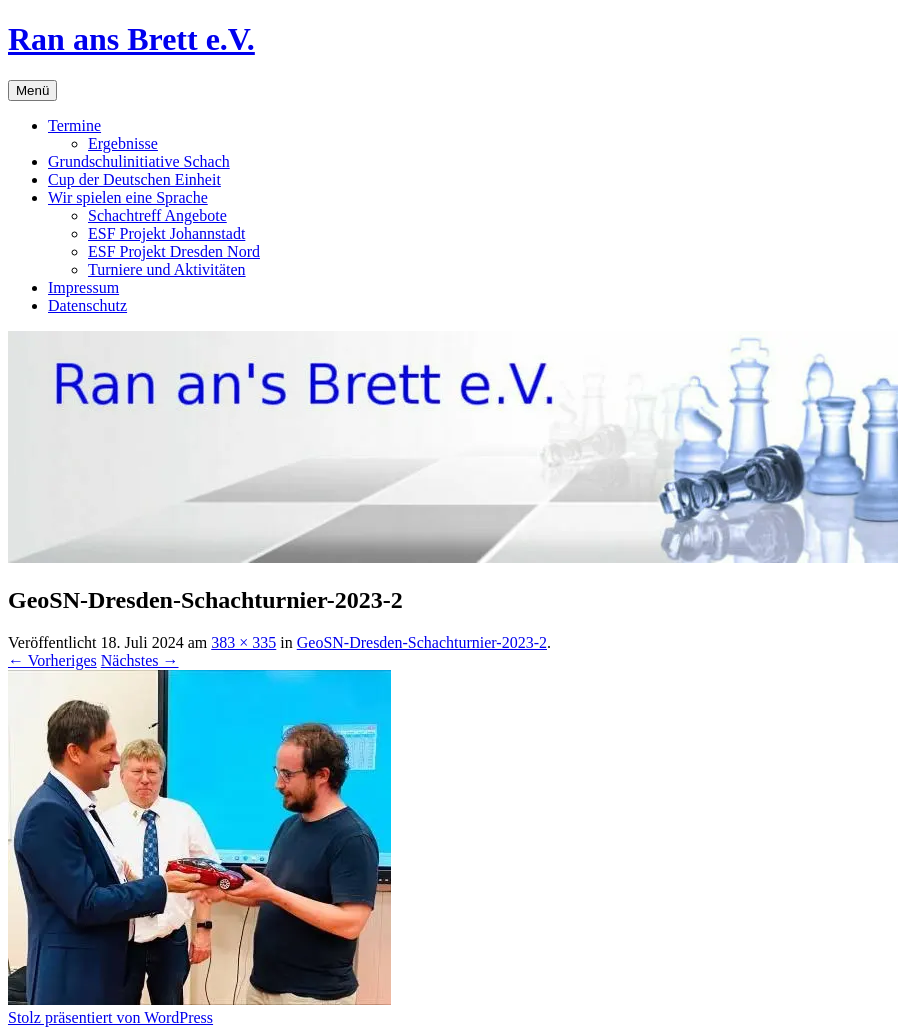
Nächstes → (140, 660)
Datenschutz (87, 305)
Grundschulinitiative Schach (139, 161)
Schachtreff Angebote (157, 215)
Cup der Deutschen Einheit (134, 179)
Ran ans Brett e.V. (131, 39)
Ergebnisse (123, 143)
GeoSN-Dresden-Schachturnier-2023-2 (422, 642)
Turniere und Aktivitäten (167, 269)
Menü (32, 90)
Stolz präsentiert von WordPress (110, 1017)
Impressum (83, 287)
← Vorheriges (52, 660)
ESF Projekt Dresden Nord (174, 251)
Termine (74, 125)
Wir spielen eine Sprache (128, 197)
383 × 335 (243, 642)
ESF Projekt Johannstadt (166, 233)
